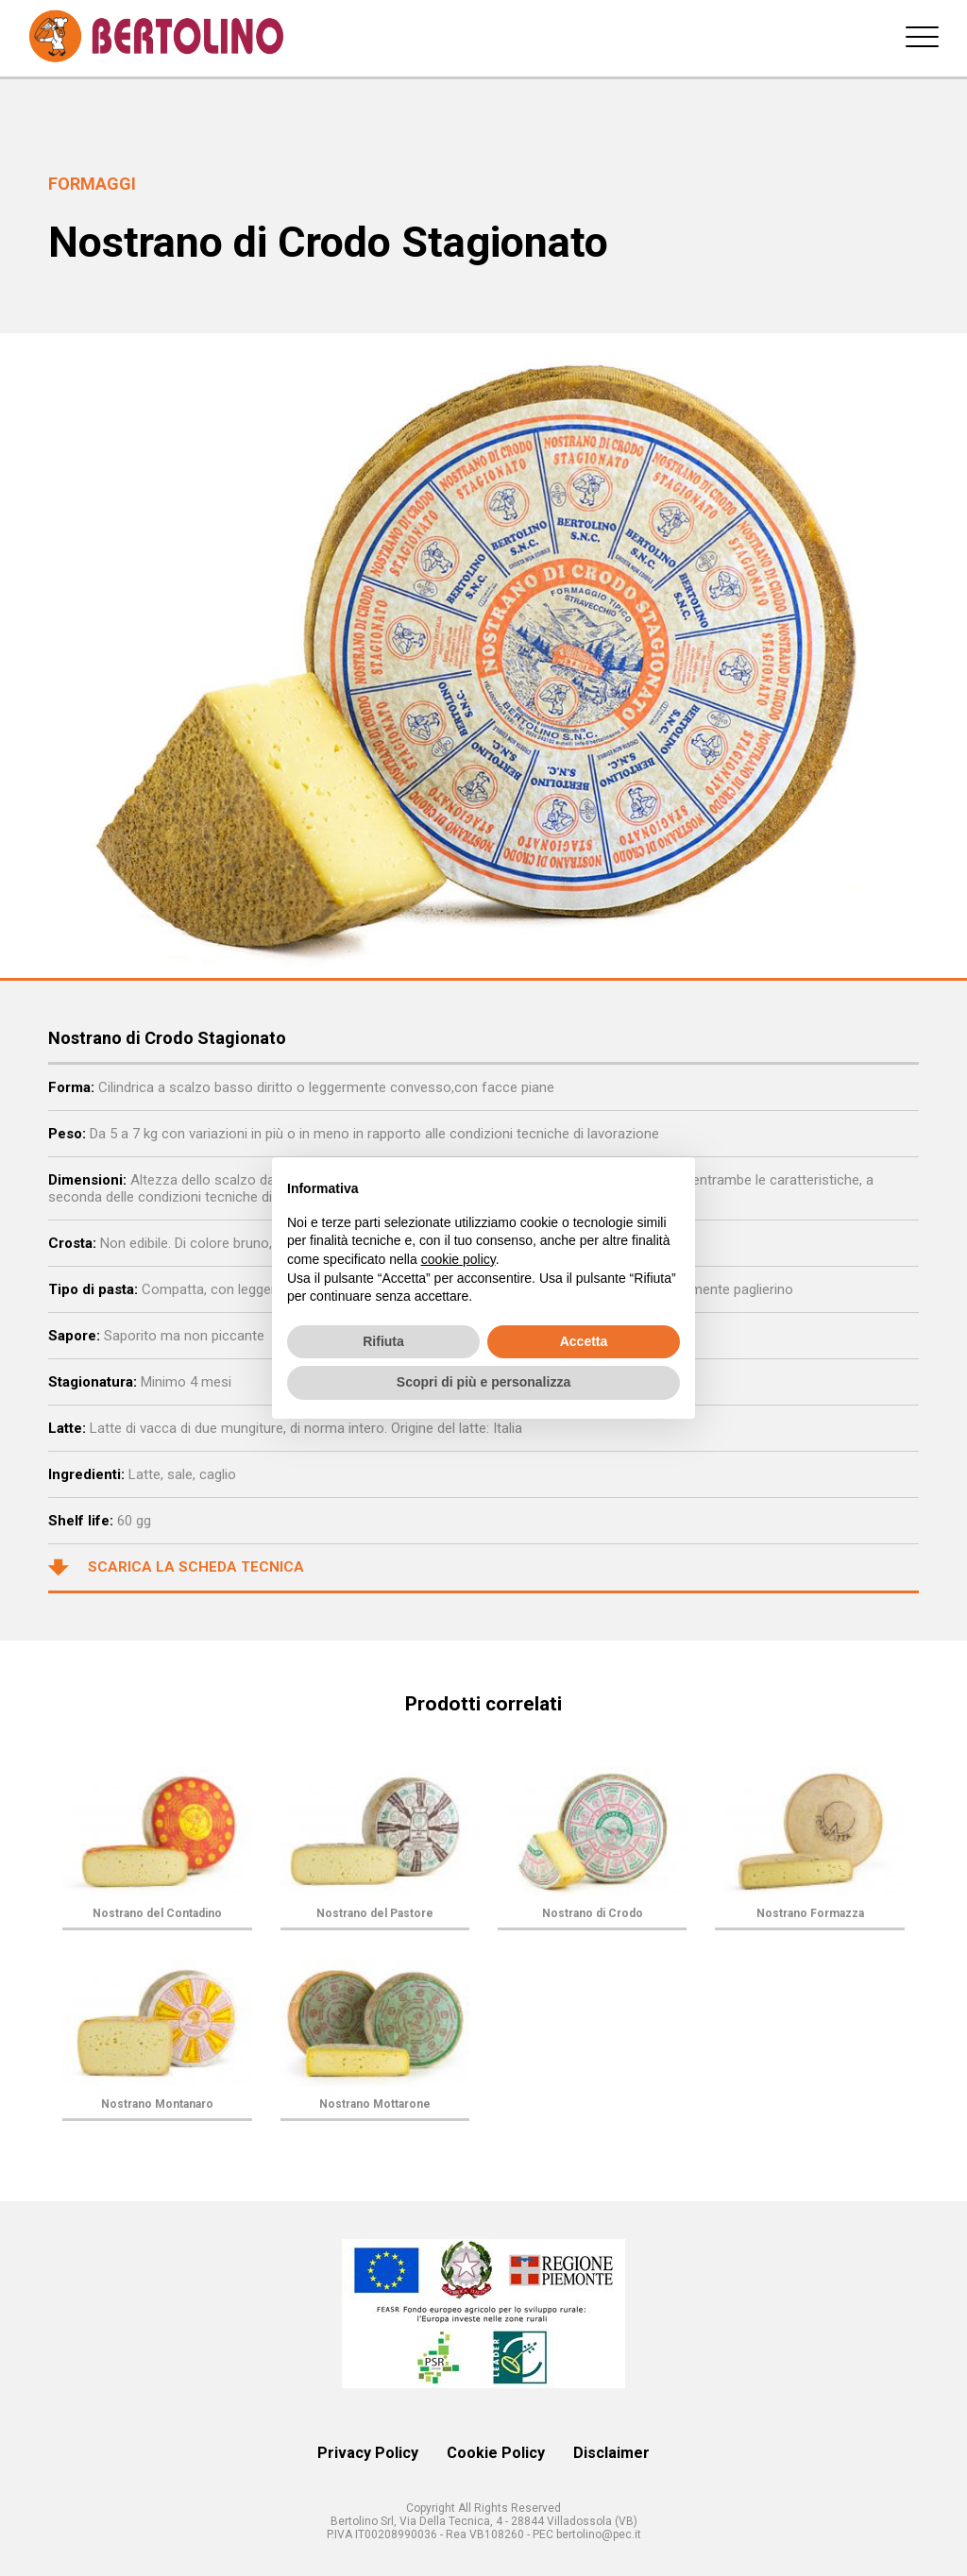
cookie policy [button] (458, 1259)
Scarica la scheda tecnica (176, 1567)
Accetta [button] (584, 1341)
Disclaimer (611, 2453)
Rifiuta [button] (383, 1341)
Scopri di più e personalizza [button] (483, 1381)
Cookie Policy (496, 2453)
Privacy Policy (367, 2453)
